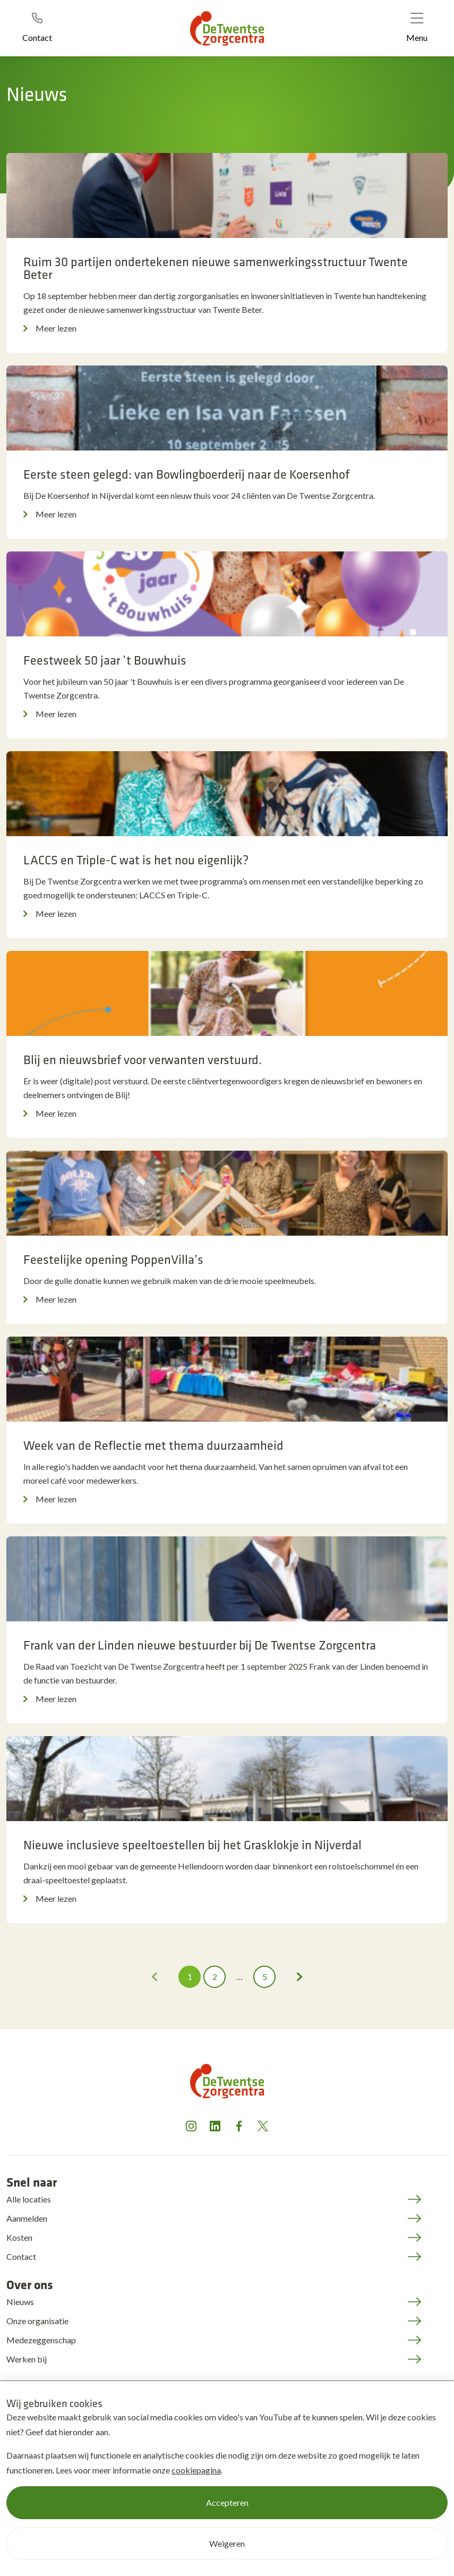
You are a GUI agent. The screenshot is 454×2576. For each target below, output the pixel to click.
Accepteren (227, 2502)
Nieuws (20, 2302)
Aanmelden (26, 2218)
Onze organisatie (37, 2321)
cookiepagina (196, 2470)
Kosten (19, 2237)
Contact (21, 2256)
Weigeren (227, 2543)
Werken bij (26, 2359)
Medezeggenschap (41, 2340)
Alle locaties (28, 2199)
